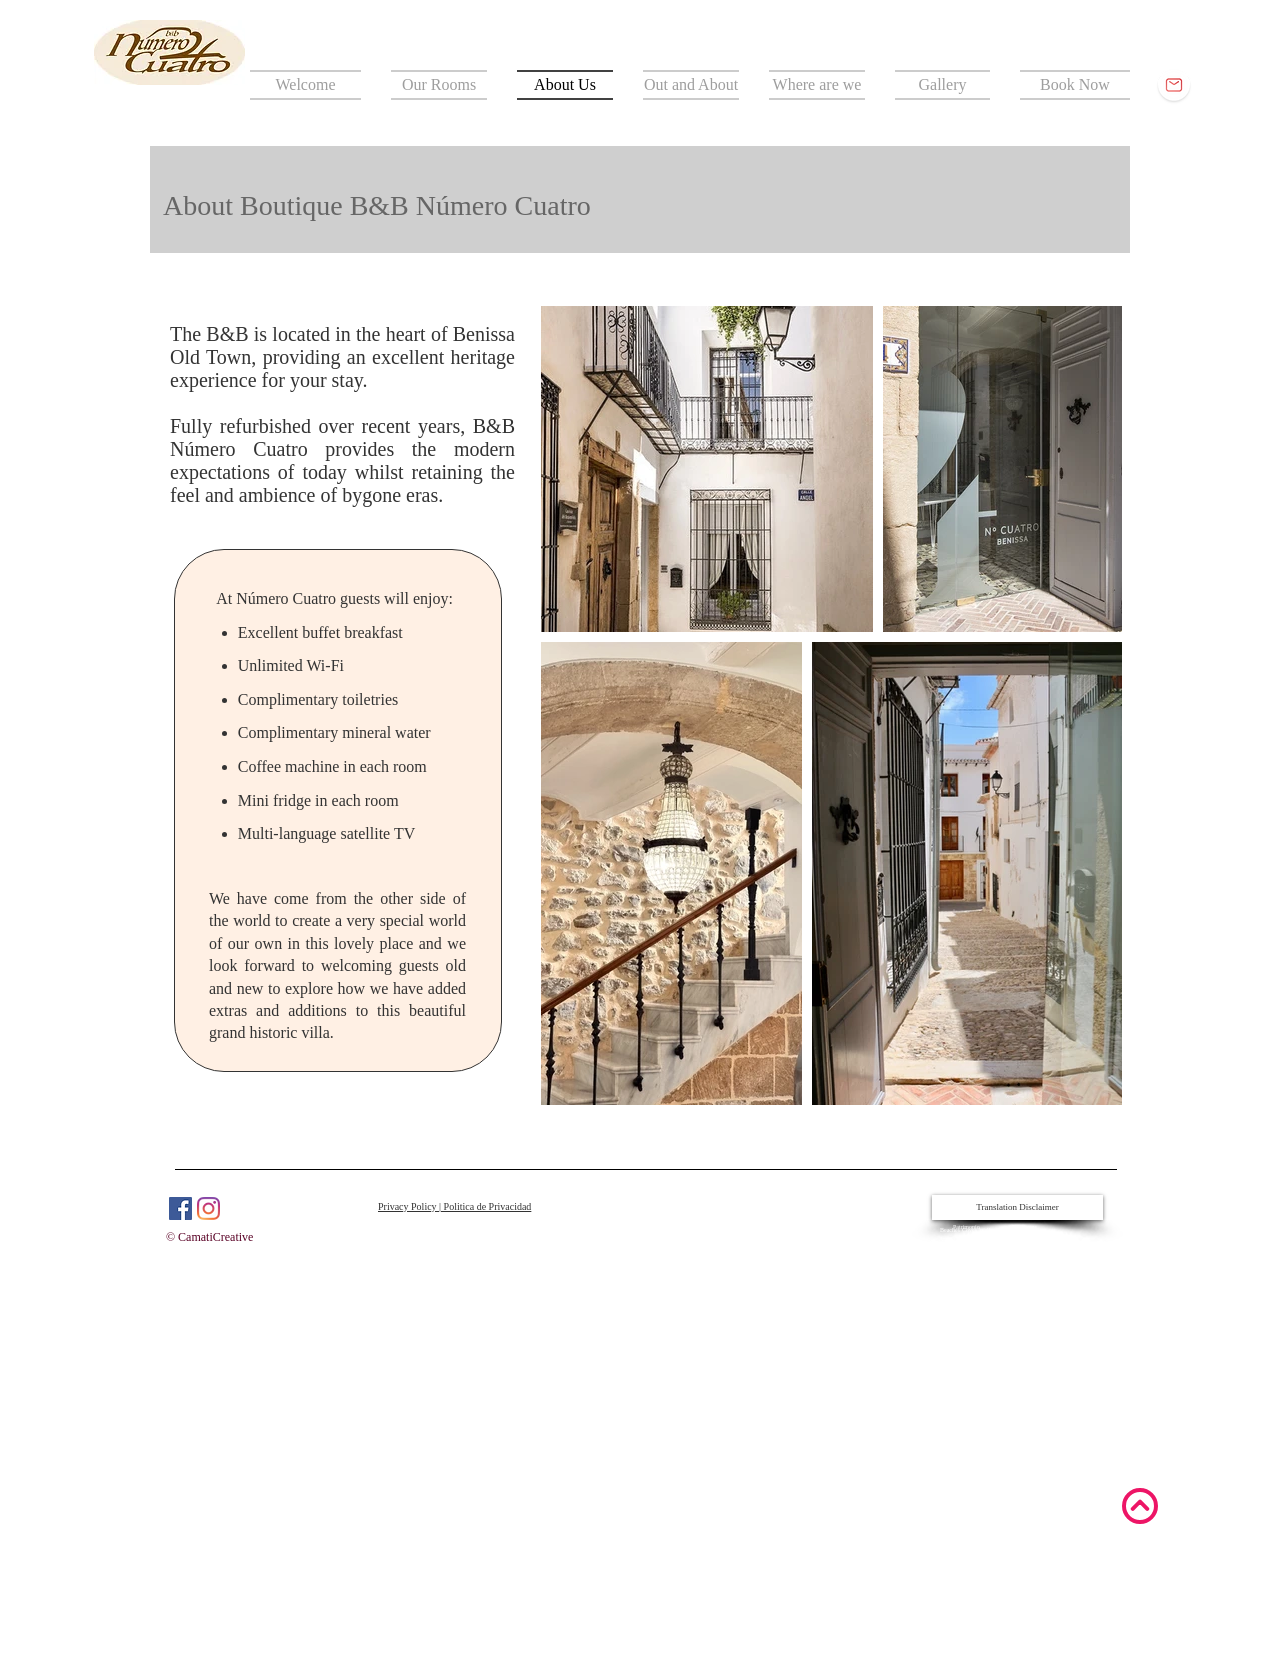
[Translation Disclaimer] (1017, 1207)
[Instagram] (208, 1208)
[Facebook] (180, 1208)
